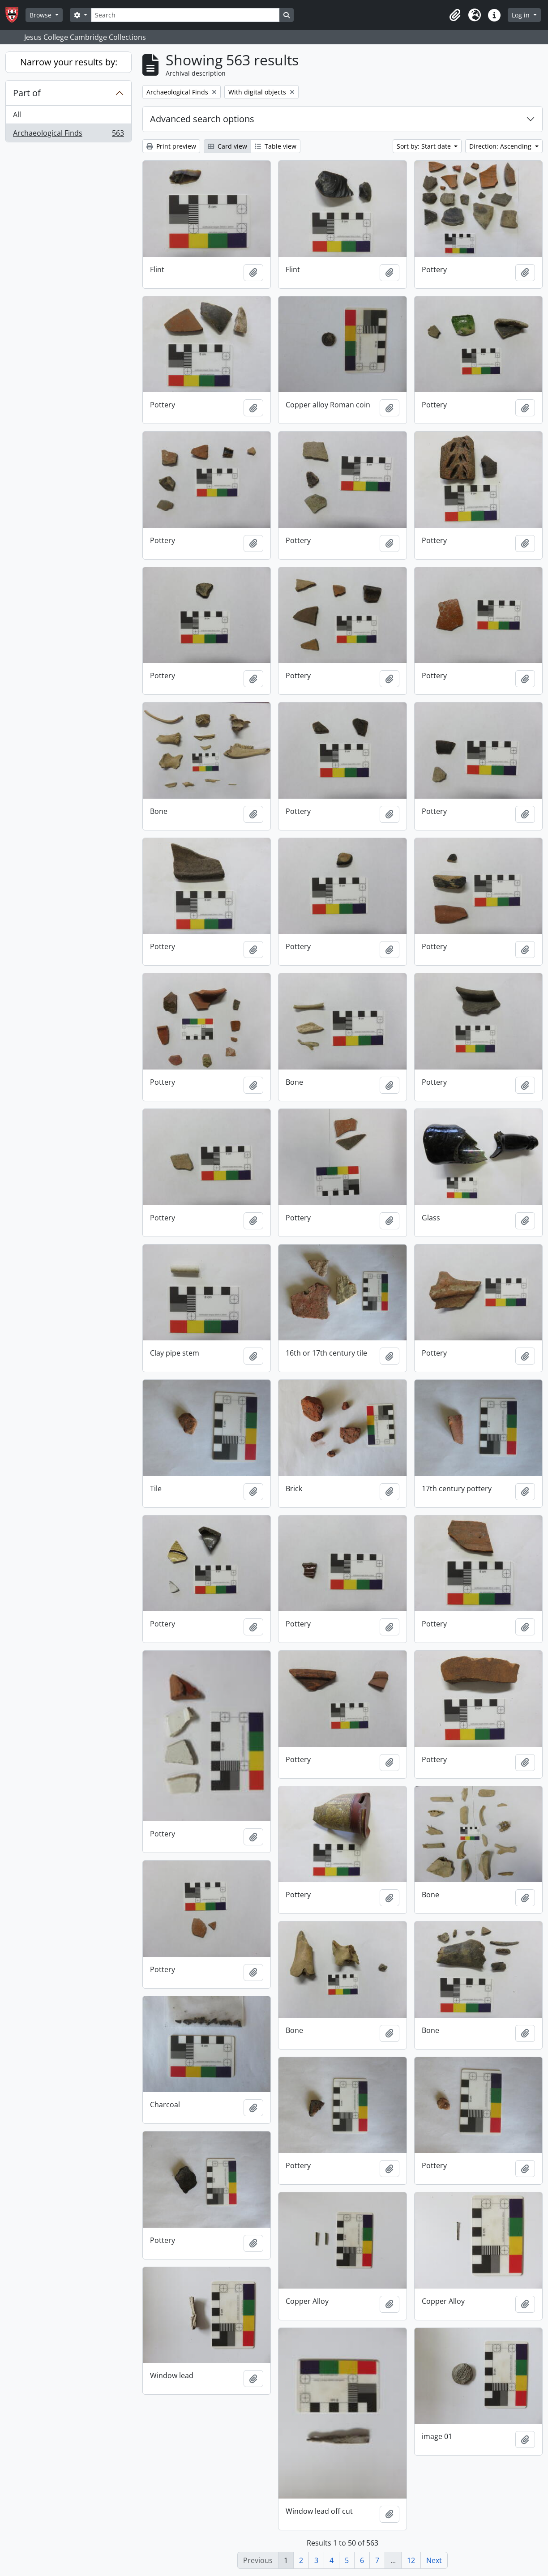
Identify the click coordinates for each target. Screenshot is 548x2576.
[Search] (185, 15)
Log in (521, 15)
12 (411, 2560)
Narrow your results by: (68, 62)
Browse (41, 15)
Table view (275, 146)
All (17, 115)
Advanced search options (202, 119)
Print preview (171, 146)
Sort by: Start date (425, 146)
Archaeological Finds (68, 135)
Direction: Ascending (501, 146)
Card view (227, 146)
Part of (27, 93)
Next (434, 2560)
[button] (455, 15)
